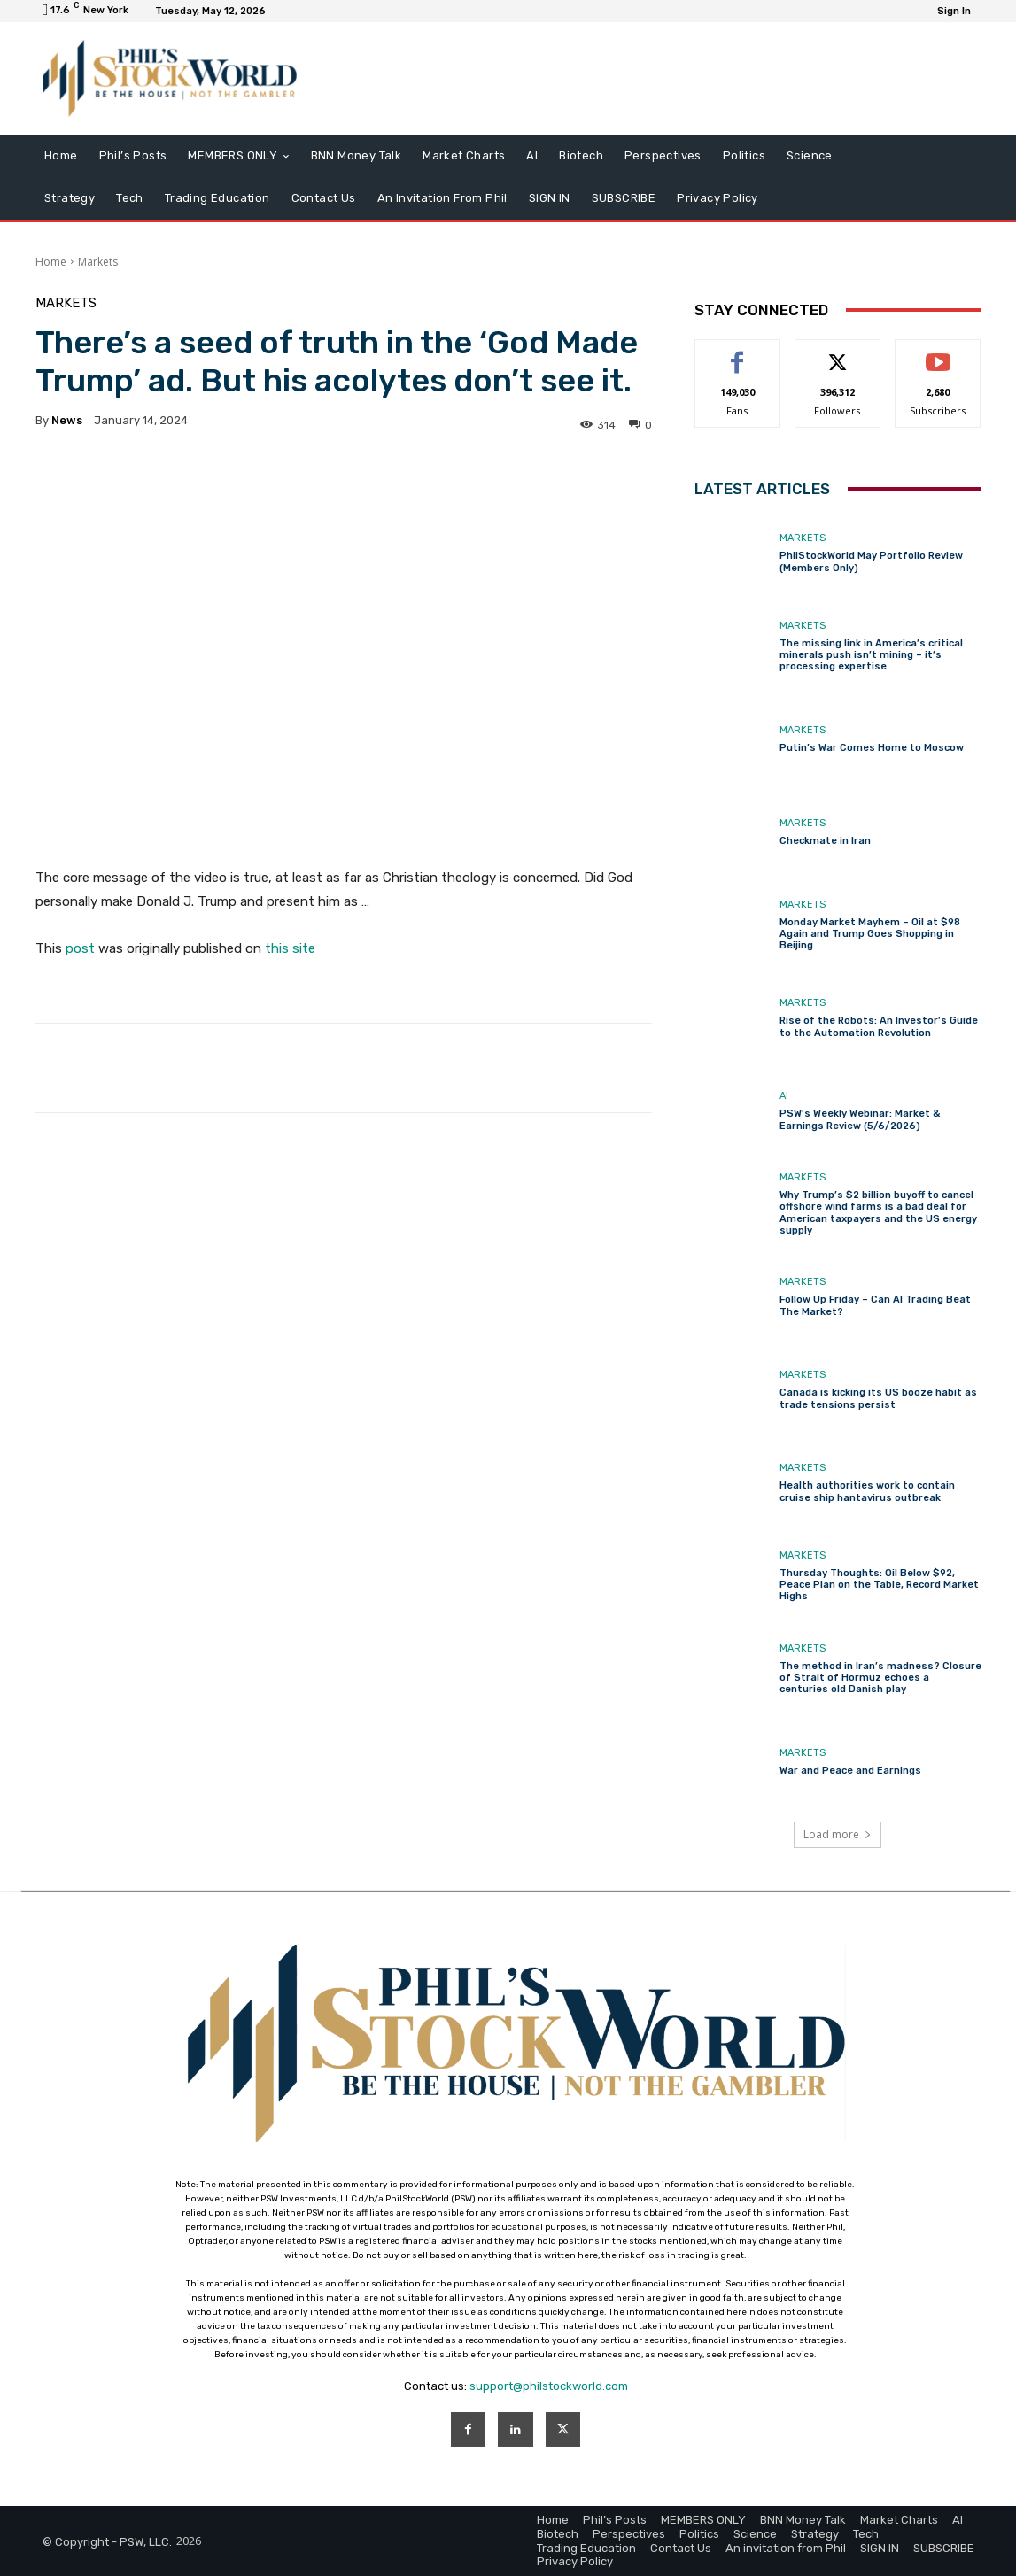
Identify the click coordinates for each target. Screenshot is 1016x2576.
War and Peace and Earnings (850, 1770)
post (80, 948)
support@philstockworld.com (548, 2386)
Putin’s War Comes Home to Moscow (871, 748)
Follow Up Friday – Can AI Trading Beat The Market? (875, 1305)
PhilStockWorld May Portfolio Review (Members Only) (871, 561)
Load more (837, 1834)
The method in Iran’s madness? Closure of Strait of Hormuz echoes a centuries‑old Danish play (880, 1677)
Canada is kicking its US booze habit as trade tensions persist (878, 1398)
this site (290, 948)
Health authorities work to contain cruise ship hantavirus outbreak (867, 1491)
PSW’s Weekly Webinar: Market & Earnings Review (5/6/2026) (859, 1119)
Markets (98, 261)
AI (783, 1096)
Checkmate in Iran (825, 841)
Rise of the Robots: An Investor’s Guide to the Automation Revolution (878, 1026)
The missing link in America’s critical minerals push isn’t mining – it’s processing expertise (871, 655)
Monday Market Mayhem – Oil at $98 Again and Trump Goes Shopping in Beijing (869, 934)
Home (50, 261)
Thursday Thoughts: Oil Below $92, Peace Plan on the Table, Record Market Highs (879, 1584)
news (66, 420)
